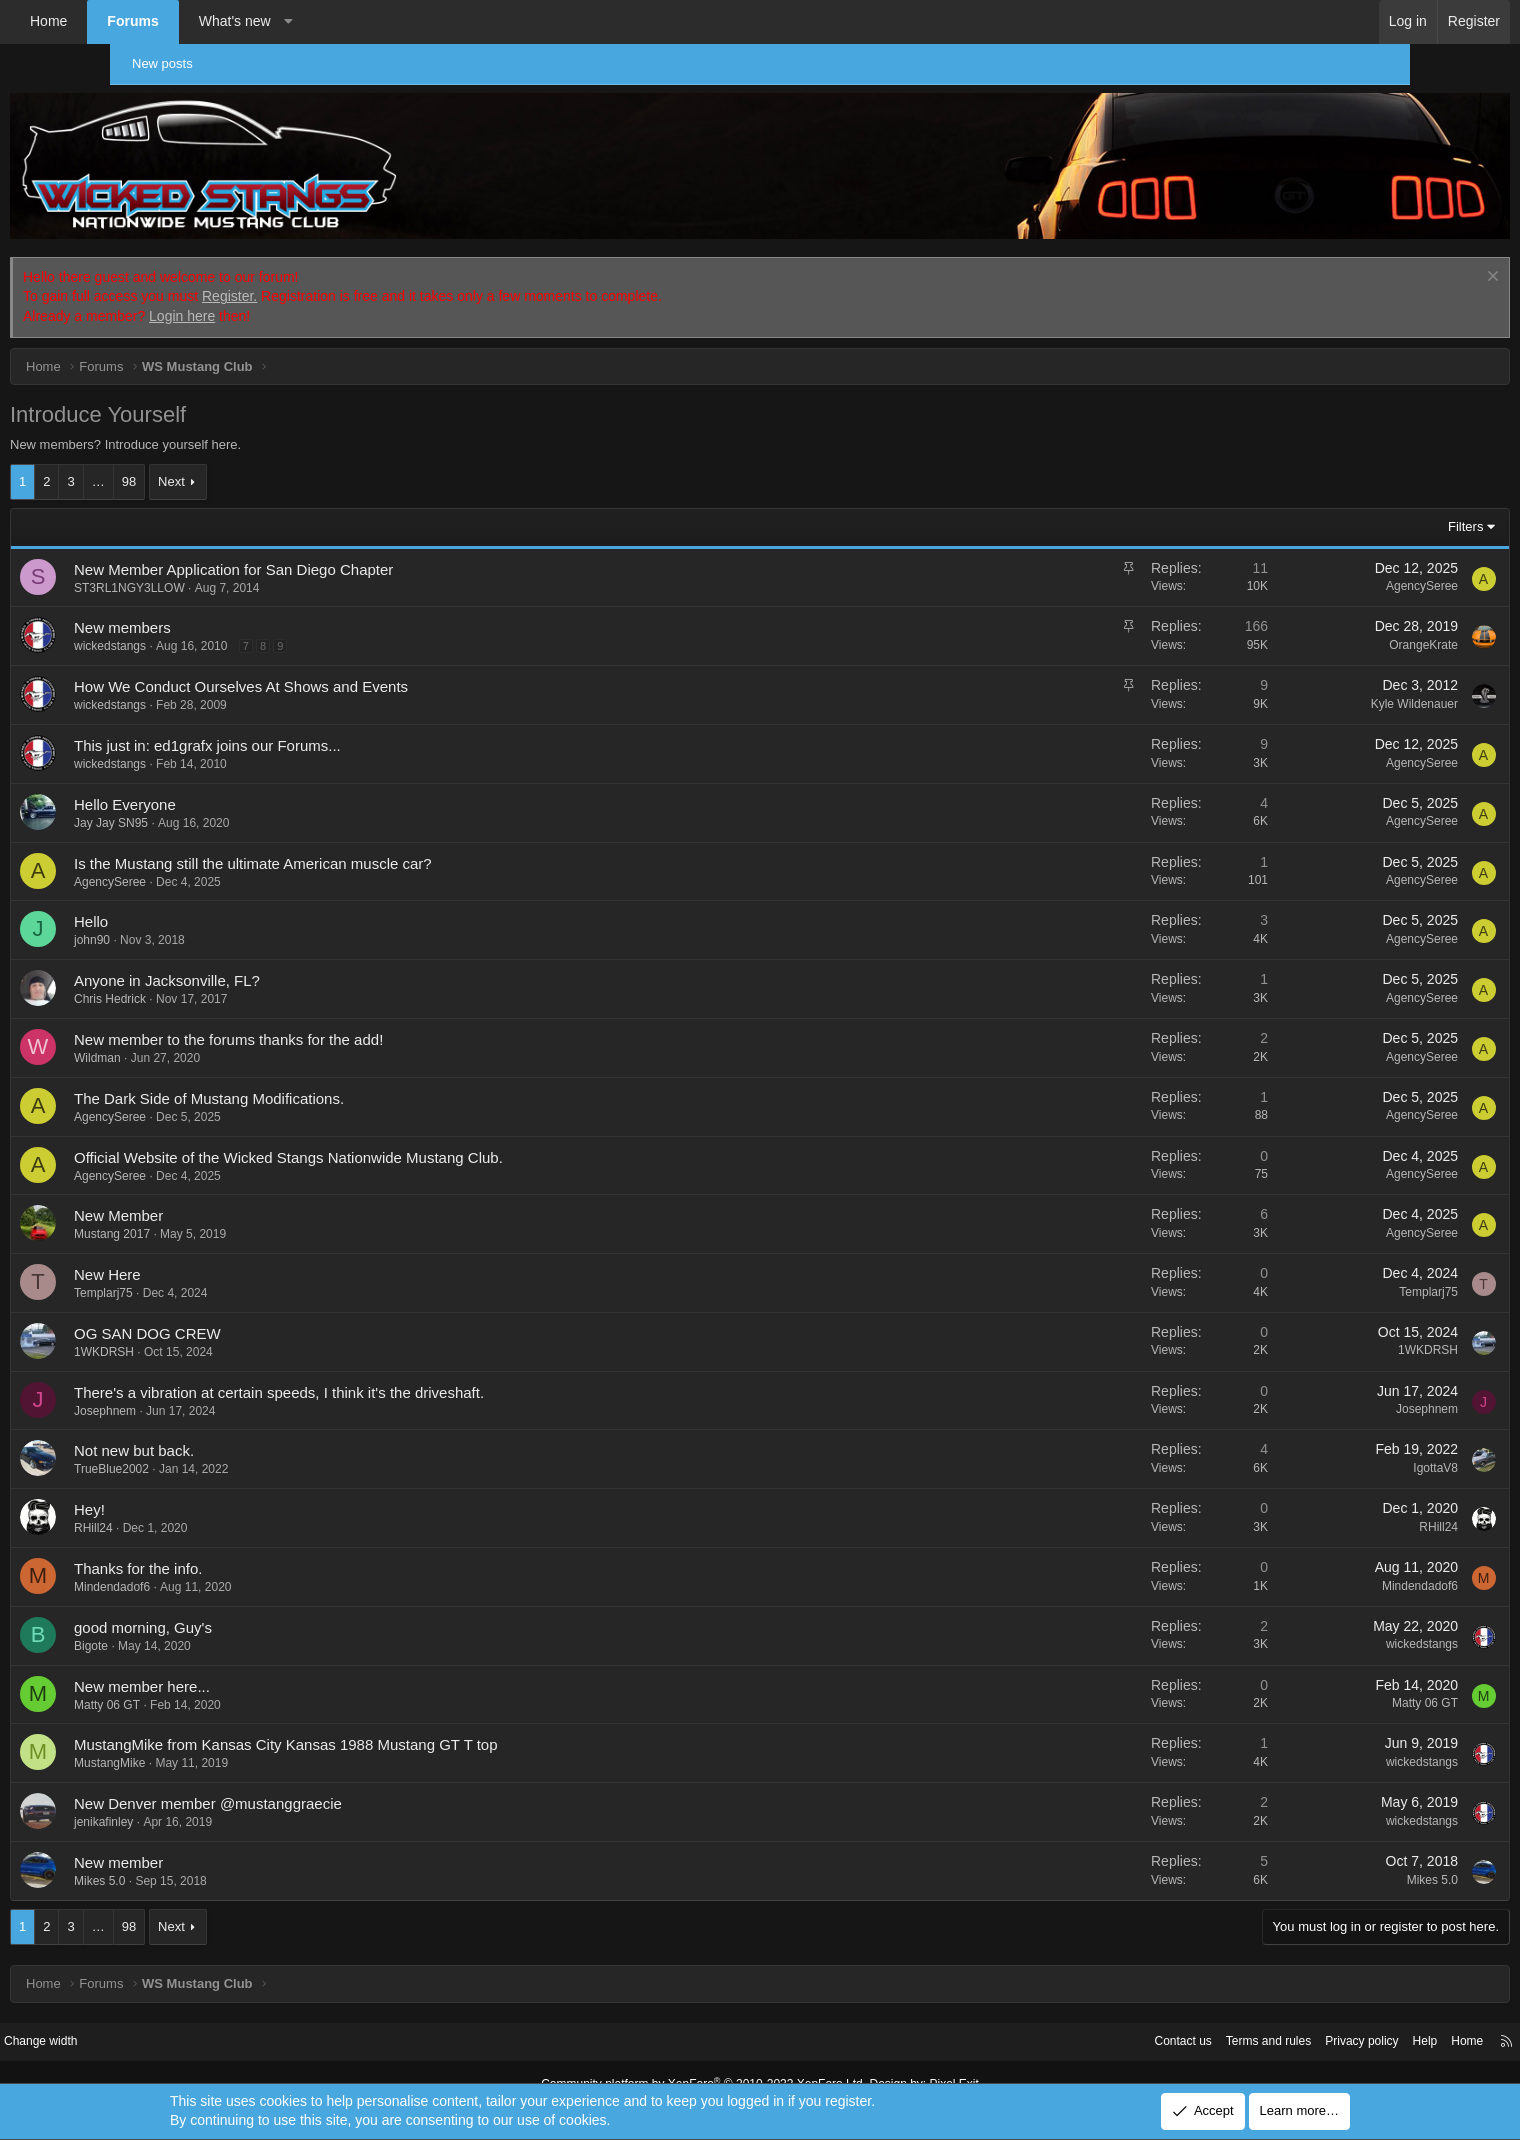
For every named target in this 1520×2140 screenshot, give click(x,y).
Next (281, 460)
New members (232, 606)
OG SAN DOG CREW (257, 1311)
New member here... (252, 1664)
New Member (228, 1194)
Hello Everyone (235, 782)
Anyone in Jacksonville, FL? (277, 959)
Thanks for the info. (248, 1547)
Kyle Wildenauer (1304, 682)
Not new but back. (244, 1429)
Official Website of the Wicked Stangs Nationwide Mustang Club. (398, 1135)
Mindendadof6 (222, 1566)
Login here (292, 295)
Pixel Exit (937, 2062)
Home (158, 21)
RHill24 (203, 1507)
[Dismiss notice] (1380, 256)
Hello (201, 900)
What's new (345, 21)
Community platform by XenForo (708, 2062)
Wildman (207, 1036)
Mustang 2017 (222, 1213)
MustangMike (219, 1742)
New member (228, 1841)
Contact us (1035, 2019)
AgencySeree (1312, 565)
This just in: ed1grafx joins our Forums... (317, 724)
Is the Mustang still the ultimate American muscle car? (363, 841)
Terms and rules (1127, 2019)
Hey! (199, 1488)
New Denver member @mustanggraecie (318, 1782)
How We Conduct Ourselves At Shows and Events (351, 665)
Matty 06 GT (217, 1683)
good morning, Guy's (253, 1605)
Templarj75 (213, 1272)
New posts (172, 63)
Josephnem (215, 1389)
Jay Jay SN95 (221, 801)
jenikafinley (213, 1801)
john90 (202, 919)
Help (1295, 2019)
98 (239, 460)
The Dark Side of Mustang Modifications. (319, 1076)
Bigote (201, 1624)
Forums (242, 21)
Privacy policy (1227, 2019)
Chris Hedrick (220, 978)
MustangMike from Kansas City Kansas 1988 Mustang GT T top (396, 1723)
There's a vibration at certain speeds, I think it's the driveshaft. (389, 1370)
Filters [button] (1355, 505)
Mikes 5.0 (209, 1860)
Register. (339, 275)
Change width (169, 2019)
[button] (398, 22)
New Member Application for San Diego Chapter (343, 547)
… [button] (208, 460)
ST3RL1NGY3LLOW (239, 566)
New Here (217, 1253)
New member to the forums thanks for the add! (338, 1017)
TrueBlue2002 (221, 1448)
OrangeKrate (1313, 624)
